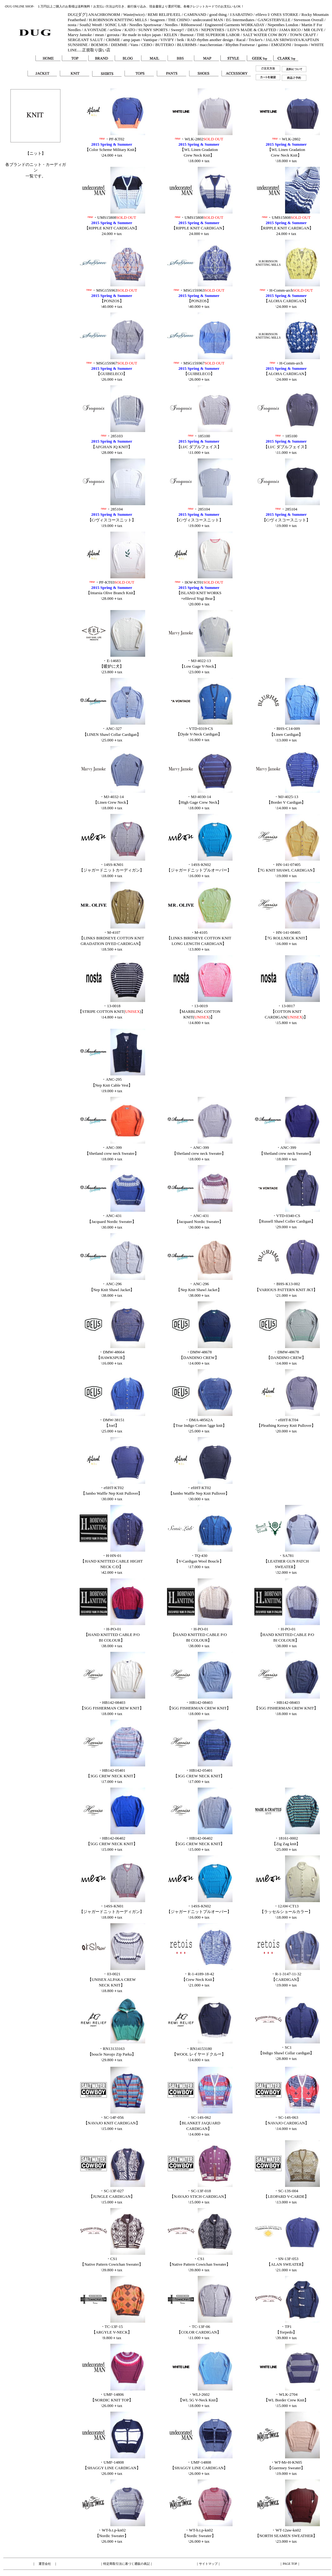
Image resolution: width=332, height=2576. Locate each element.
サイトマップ (208, 2563)
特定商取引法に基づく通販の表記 (126, 2563)
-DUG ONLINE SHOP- (19, 6)
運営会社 (45, 2563)
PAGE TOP (290, 2563)
